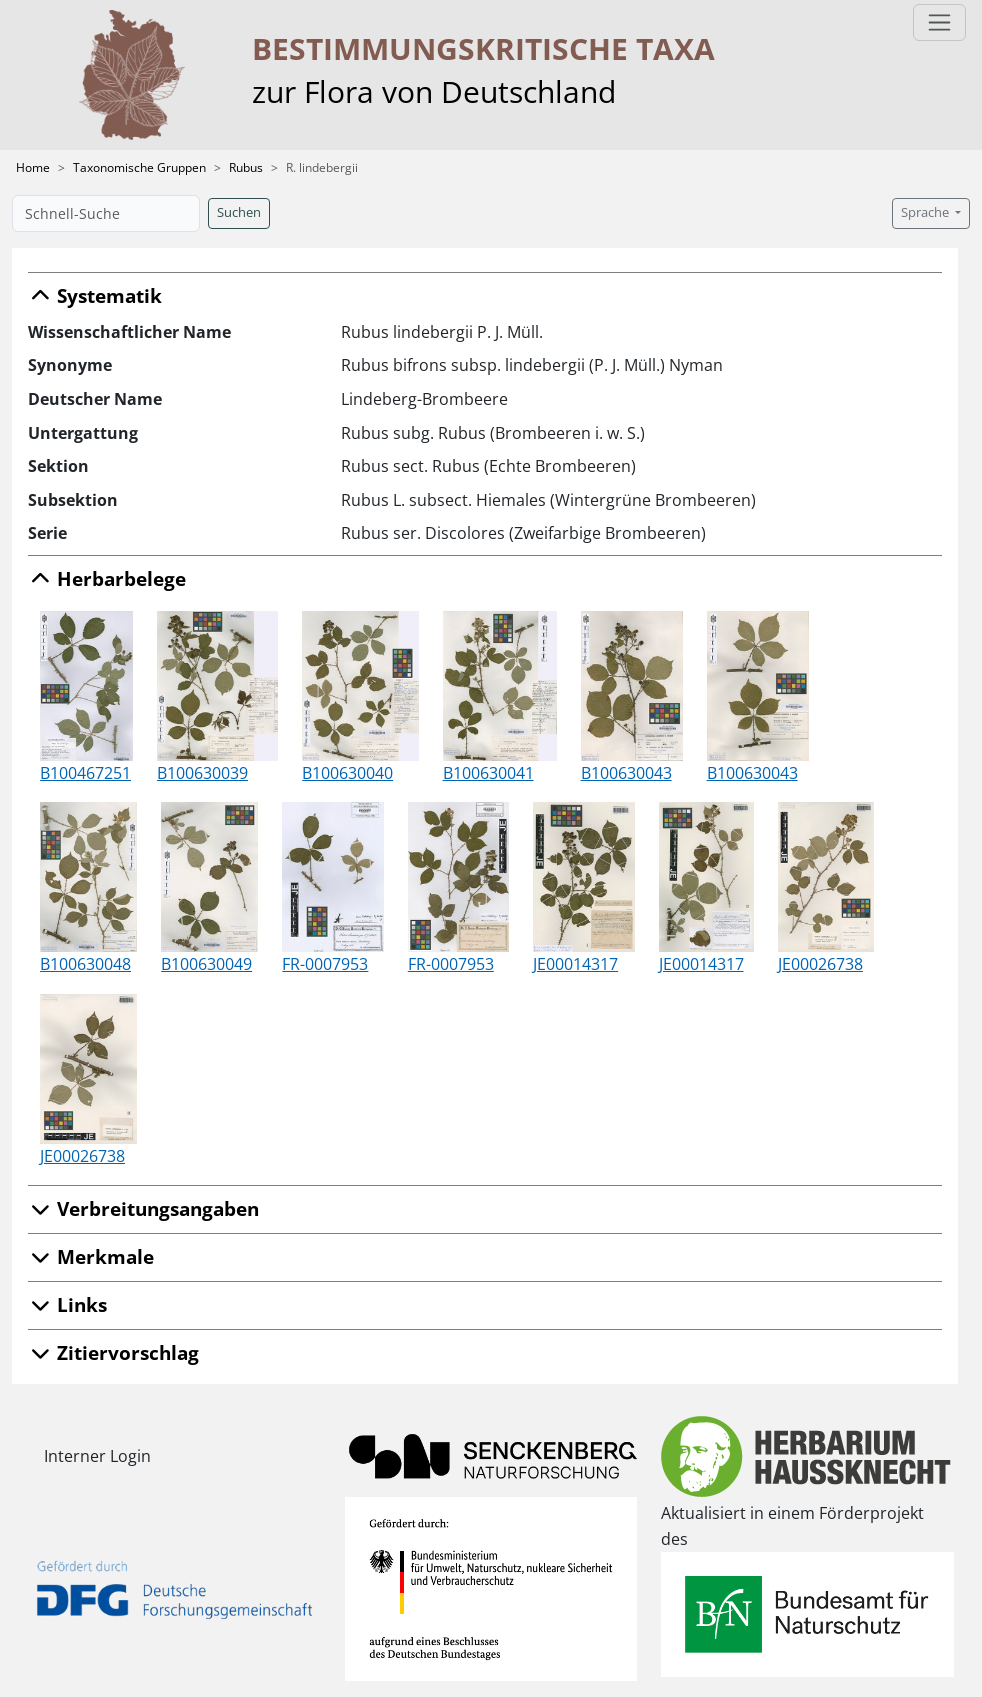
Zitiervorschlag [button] (113, 1352)
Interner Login (97, 1456)
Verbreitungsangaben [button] (143, 1208)
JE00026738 (820, 964)
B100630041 (488, 773)
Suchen (239, 212)
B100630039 (202, 773)
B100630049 (206, 964)
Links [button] (67, 1304)
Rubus (246, 167)
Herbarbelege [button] (107, 578)
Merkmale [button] (91, 1256)
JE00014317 (575, 964)
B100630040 (347, 773)
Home (33, 167)
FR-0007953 (325, 964)
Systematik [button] (95, 295)
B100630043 (626, 773)
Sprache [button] (926, 212)
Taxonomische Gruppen (139, 167)
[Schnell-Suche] (106, 213)
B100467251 (85, 773)
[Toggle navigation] (939, 22)
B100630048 (85, 964)
